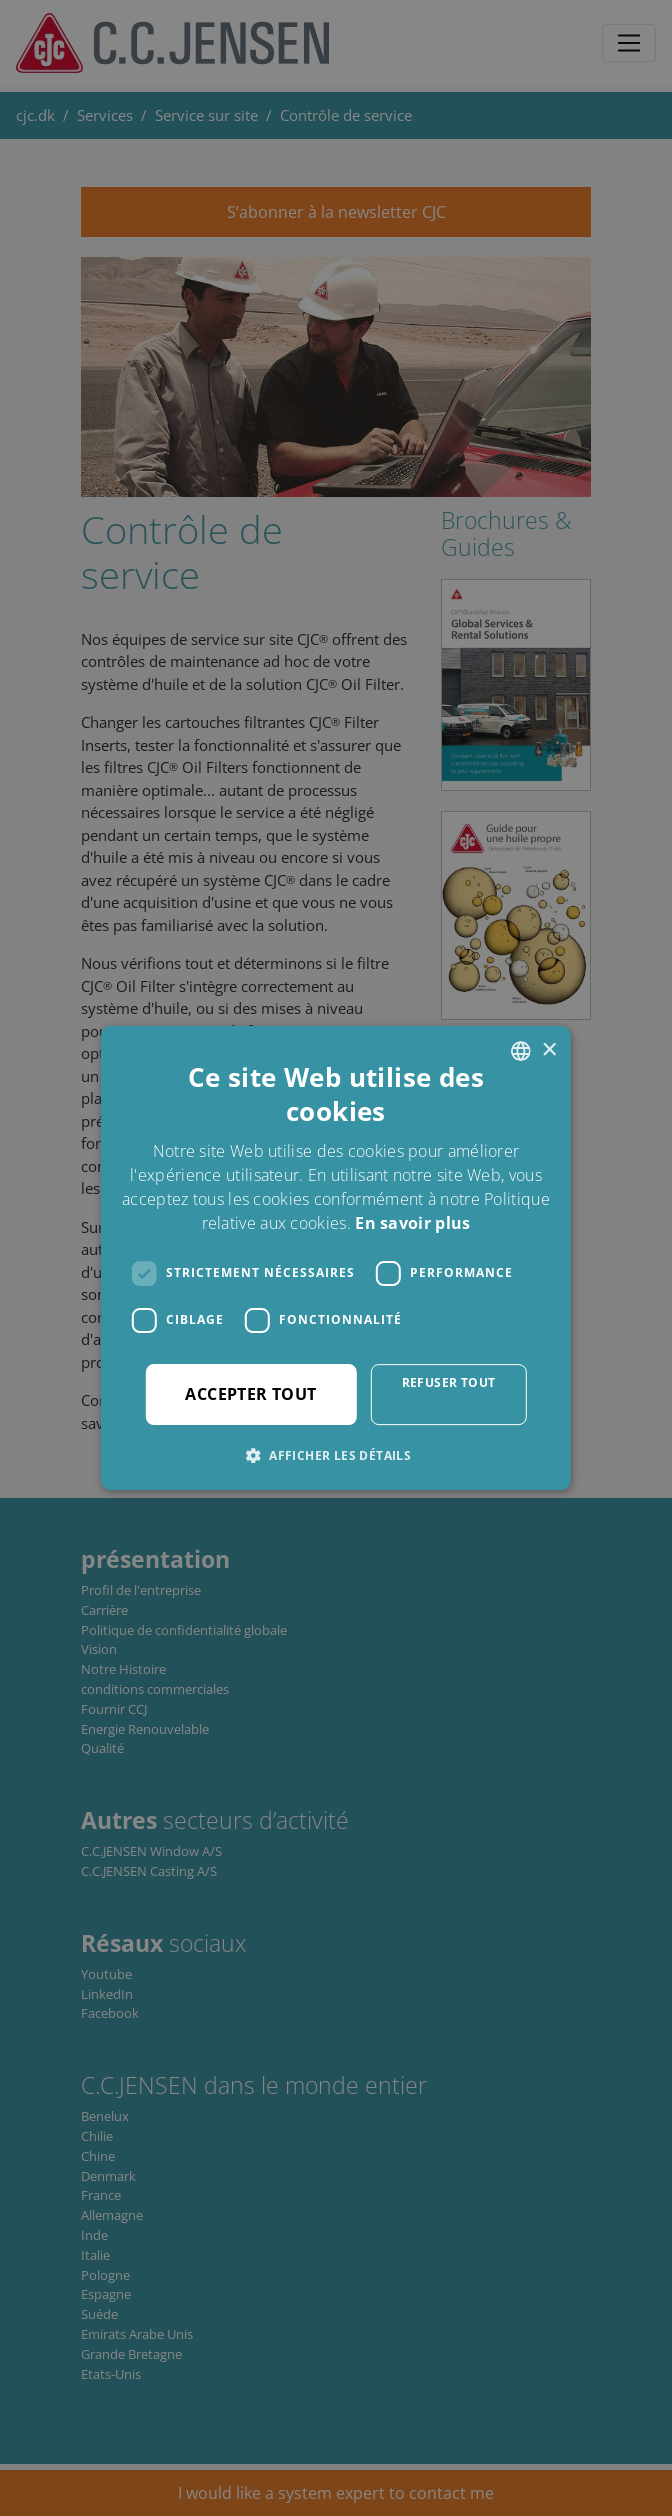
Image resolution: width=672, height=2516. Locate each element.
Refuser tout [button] (449, 1382)
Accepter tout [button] (250, 1394)
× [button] (548, 1050)
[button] (336, 1455)
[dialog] (336, 1258)
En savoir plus (412, 1223)
